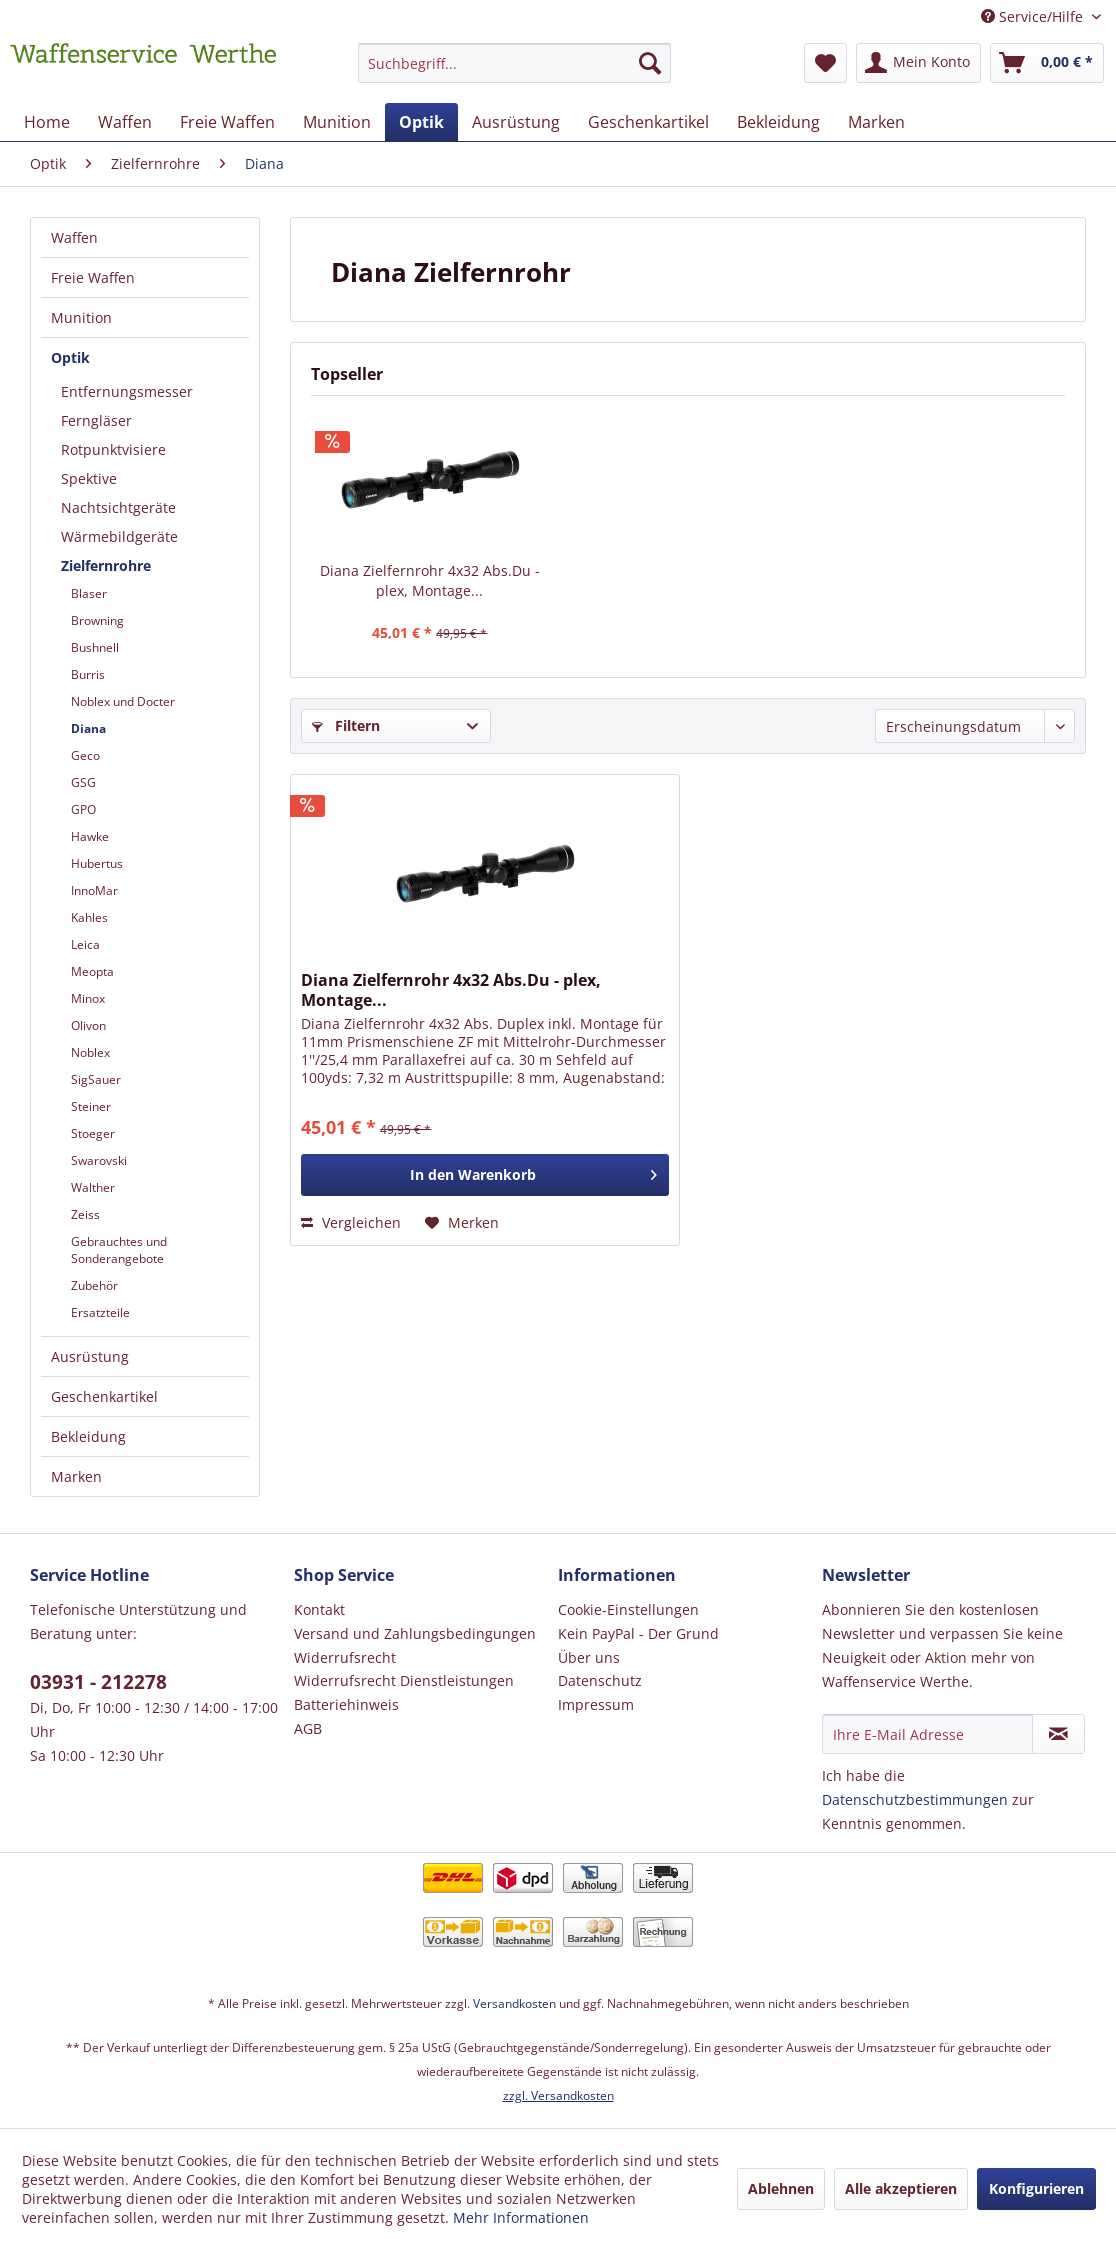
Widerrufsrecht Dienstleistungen (404, 1680)
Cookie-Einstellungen (628, 1609)
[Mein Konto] (918, 63)
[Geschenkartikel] (648, 122)
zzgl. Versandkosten (558, 2095)
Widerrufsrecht (345, 1657)
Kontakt (319, 1609)
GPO (83, 809)
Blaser (89, 593)
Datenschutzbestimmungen (915, 1799)
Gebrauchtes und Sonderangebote (119, 1250)
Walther (93, 1187)
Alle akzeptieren (901, 2188)
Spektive (89, 478)
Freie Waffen (93, 277)
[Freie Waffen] (227, 122)
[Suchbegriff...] (514, 63)
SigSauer (96, 1079)
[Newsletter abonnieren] (1058, 1734)
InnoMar (94, 890)
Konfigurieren (1036, 2188)
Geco (85, 755)
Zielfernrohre (106, 565)
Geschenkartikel (104, 1396)
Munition (81, 317)
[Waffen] (125, 122)
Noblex (90, 1052)
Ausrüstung (90, 1356)
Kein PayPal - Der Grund (638, 1633)
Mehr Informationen (521, 2217)
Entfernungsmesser (127, 391)
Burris (88, 674)
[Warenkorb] (1047, 63)
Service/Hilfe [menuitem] (1034, 16)
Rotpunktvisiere (113, 449)
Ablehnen (781, 2188)
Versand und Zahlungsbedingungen (415, 1633)
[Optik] (421, 122)
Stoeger (93, 1133)
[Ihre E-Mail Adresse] (927, 1734)
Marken (76, 1476)
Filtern (346, 725)
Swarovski (99, 1160)
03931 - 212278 (98, 1682)
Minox (88, 998)
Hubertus (97, 863)
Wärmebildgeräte (119, 536)
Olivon (88, 1025)
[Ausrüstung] (516, 122)
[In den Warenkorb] (485, 1175)
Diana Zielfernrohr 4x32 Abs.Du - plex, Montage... (430, 580)
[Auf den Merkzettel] (462, 1223)
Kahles (89, 917)
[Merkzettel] (825, 63)
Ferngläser (96, 420)
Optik (70, 357)
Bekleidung (88, 1436)
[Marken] (876, 122)
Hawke (90, 836)
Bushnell (95, 647)
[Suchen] (650, 63)
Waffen (74, 237)
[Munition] (337, 122)
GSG (83, 782)
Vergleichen (351, 1222)
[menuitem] (514, 72)
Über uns (589, 1657)
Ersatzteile (100, 1312)
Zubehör (94, 1285)
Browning (97, 620)
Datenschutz (600, 1680)
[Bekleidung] (778, 122)
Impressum (596, 1704)
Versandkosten (514, 2003)
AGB (308, 1728)
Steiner (91, 1106)
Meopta (92, 971)
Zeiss (85, 1214)
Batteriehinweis (346, 1704)
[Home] (47, 122)
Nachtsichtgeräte (118, 507)
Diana (88, 728)
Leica (85, 944)
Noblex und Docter (123, 701)
